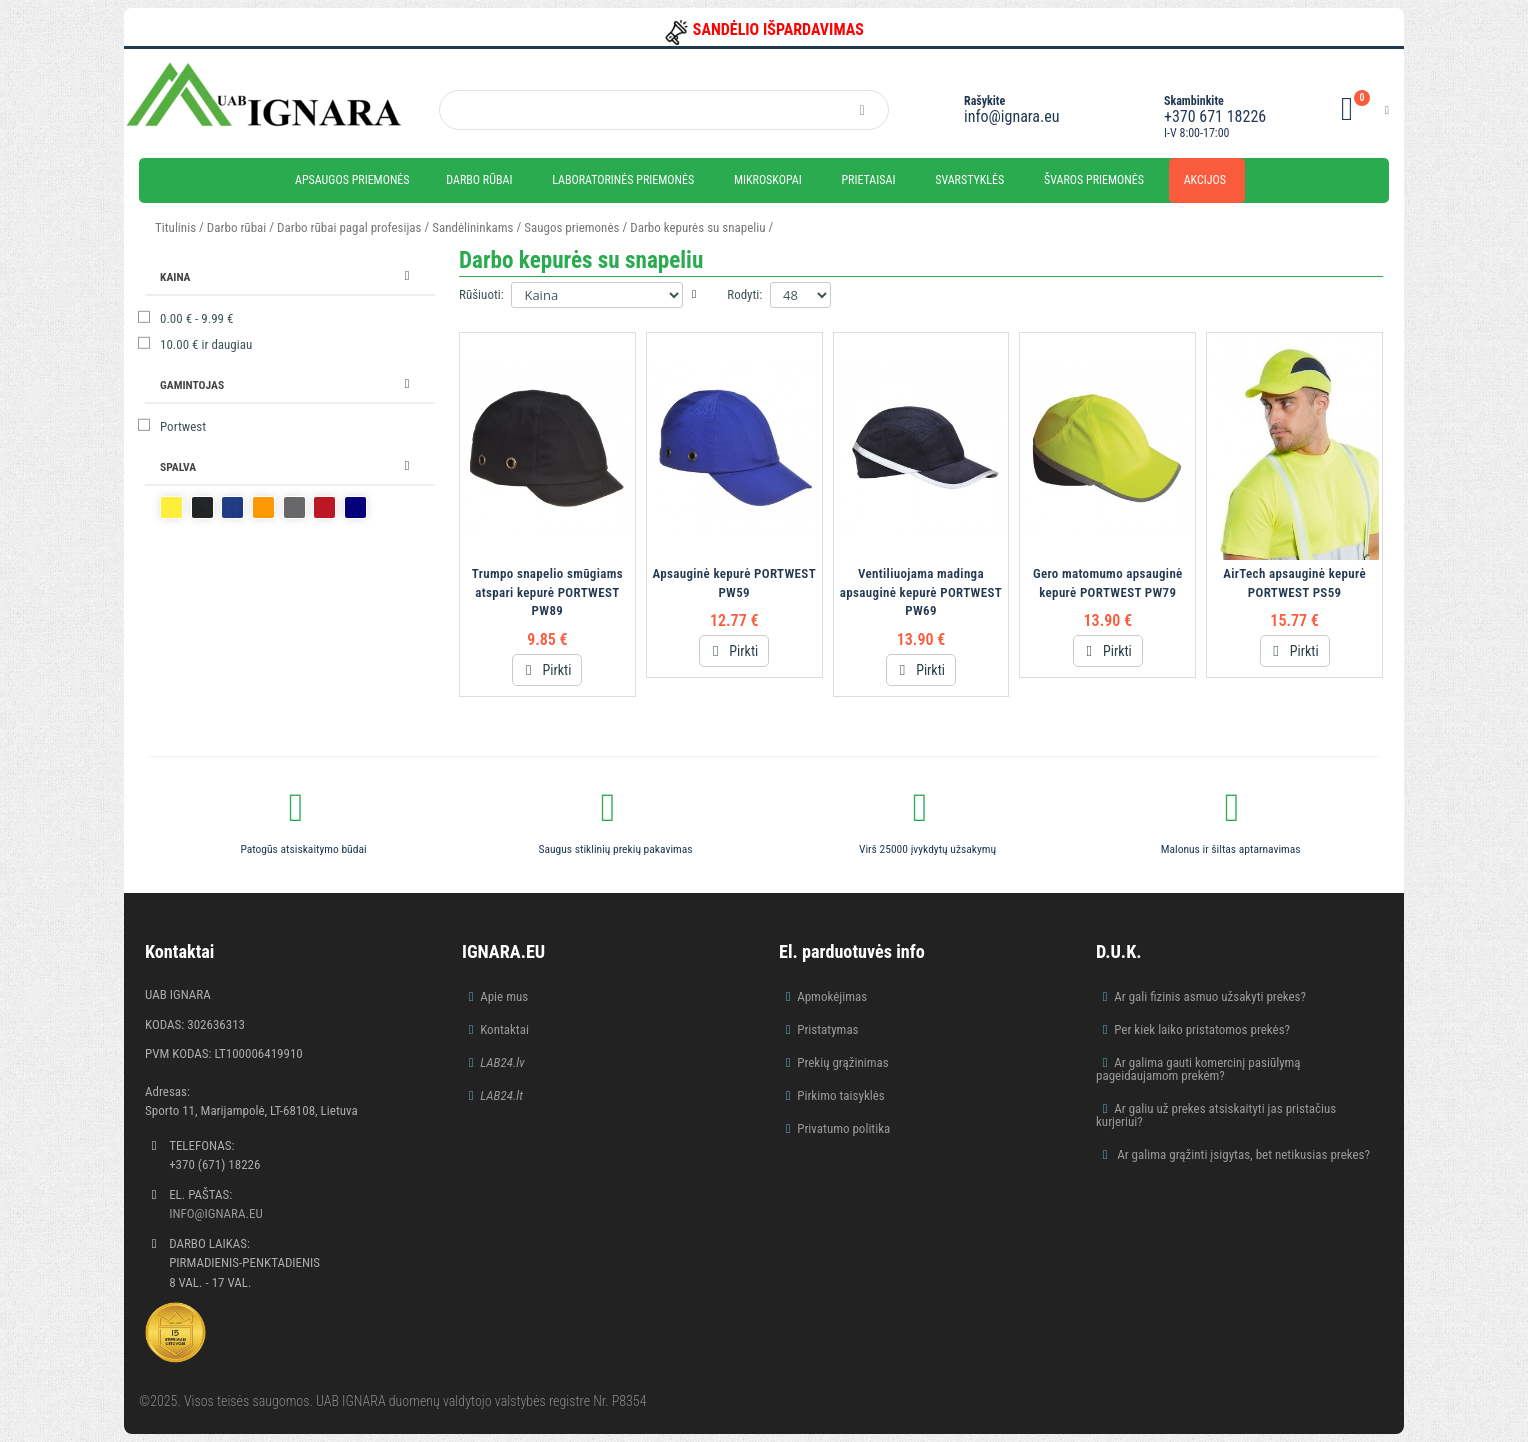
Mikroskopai (768, 180)
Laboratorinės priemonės (623, 180)
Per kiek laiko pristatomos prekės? (1202, 1029)
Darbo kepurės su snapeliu (697, 227)
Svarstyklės (969, 180)
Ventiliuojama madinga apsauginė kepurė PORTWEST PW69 (921, 592)
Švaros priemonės (1094, 180)
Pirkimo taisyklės (841, 1095)
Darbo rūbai (479, 180)
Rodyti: (744, 294)
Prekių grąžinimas (843, 1062)
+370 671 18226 (1215, 116)
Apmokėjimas (832, 996)
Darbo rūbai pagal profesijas (349, 227)
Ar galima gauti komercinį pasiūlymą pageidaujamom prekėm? (1198, 1069)
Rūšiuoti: (481, 294)
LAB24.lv (502, 1062)
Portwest (183, 426)
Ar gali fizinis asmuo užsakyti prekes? (1210, 996)
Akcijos (1205, 180)
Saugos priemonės (571, 227)
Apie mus (504, 996)
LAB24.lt (501, 1095)
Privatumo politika (843, 1128)
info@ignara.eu (1011, 116)
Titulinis (175, 227)
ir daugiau (206, 344)
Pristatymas (827, 1029)
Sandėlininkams (472, 227)
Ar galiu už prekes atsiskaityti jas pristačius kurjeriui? (1216, 1115)
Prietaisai (868, 180)
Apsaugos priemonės (352, 180)
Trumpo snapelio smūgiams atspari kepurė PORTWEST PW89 (547, 592)
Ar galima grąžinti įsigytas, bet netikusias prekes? (1242, 1154)
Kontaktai (504, 1029)
